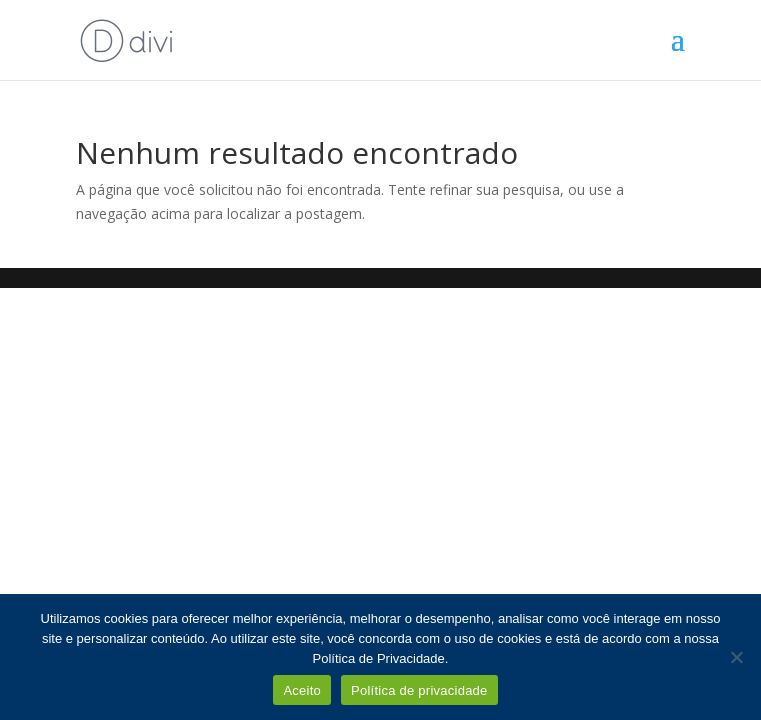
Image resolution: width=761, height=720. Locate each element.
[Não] (736, 657)
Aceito (302, 690)
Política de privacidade (419, 690)
